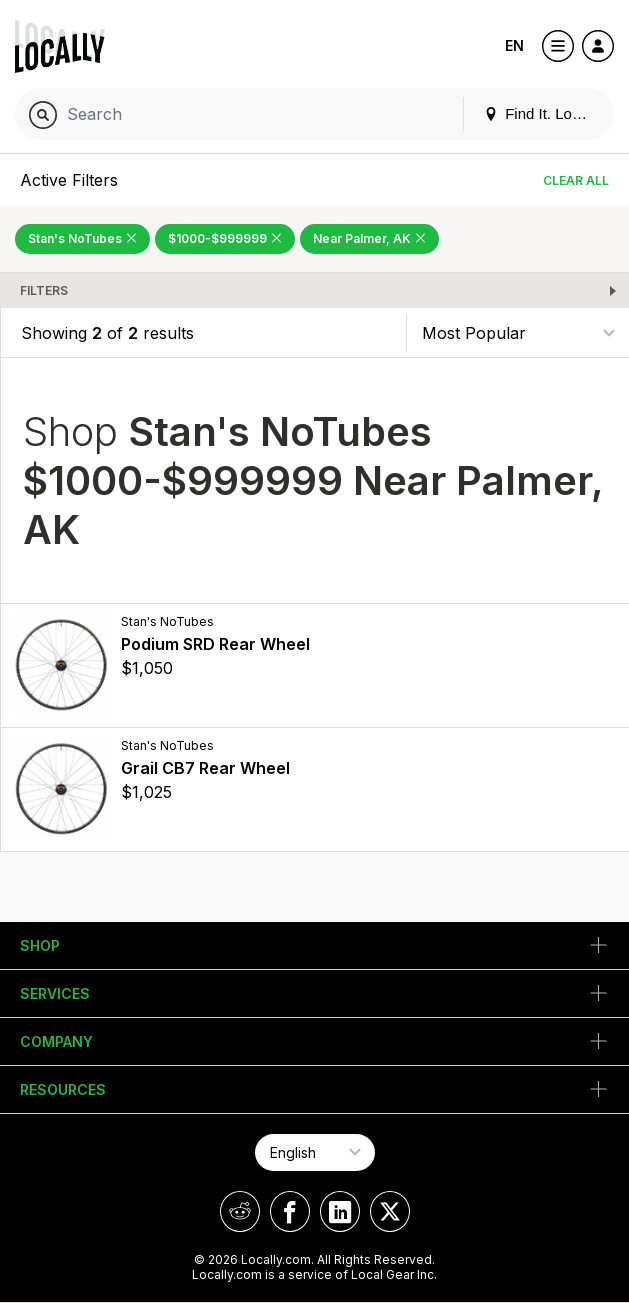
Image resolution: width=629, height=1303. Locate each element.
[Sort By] (518, 332)
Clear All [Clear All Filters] (576, 180)
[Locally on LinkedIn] (340, 1211)
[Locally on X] (390, 1211)
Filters (44, 290)
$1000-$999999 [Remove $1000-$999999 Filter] (225, 238)
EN (514, 45)
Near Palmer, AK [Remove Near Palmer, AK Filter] (369, 238)
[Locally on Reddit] (240, 1211)
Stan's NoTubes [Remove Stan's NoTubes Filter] (82, 238)
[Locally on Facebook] (290, 1211)
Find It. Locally (543, 113)
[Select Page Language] (315, 1152)
